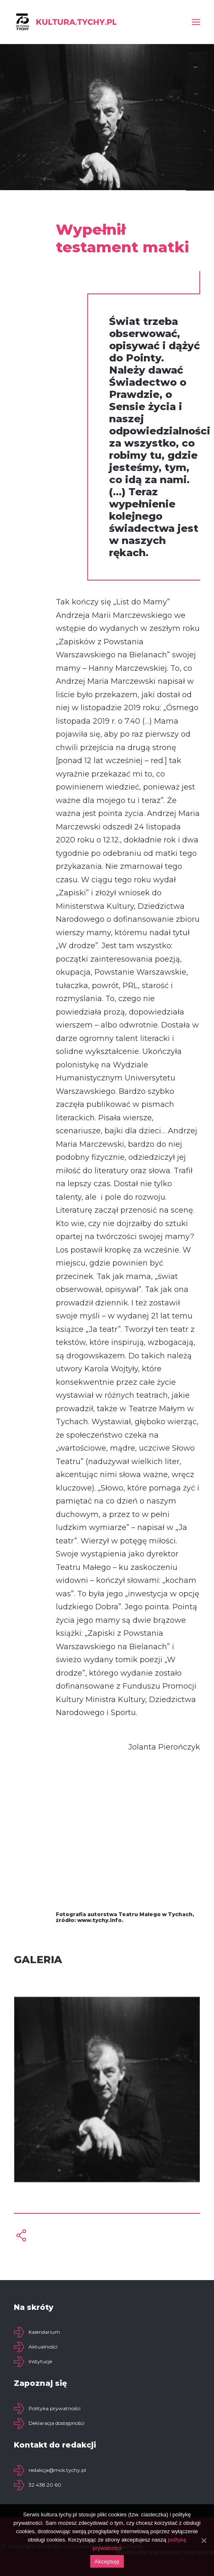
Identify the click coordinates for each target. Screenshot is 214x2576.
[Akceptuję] (203, 2540)
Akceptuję (106, 2561)
